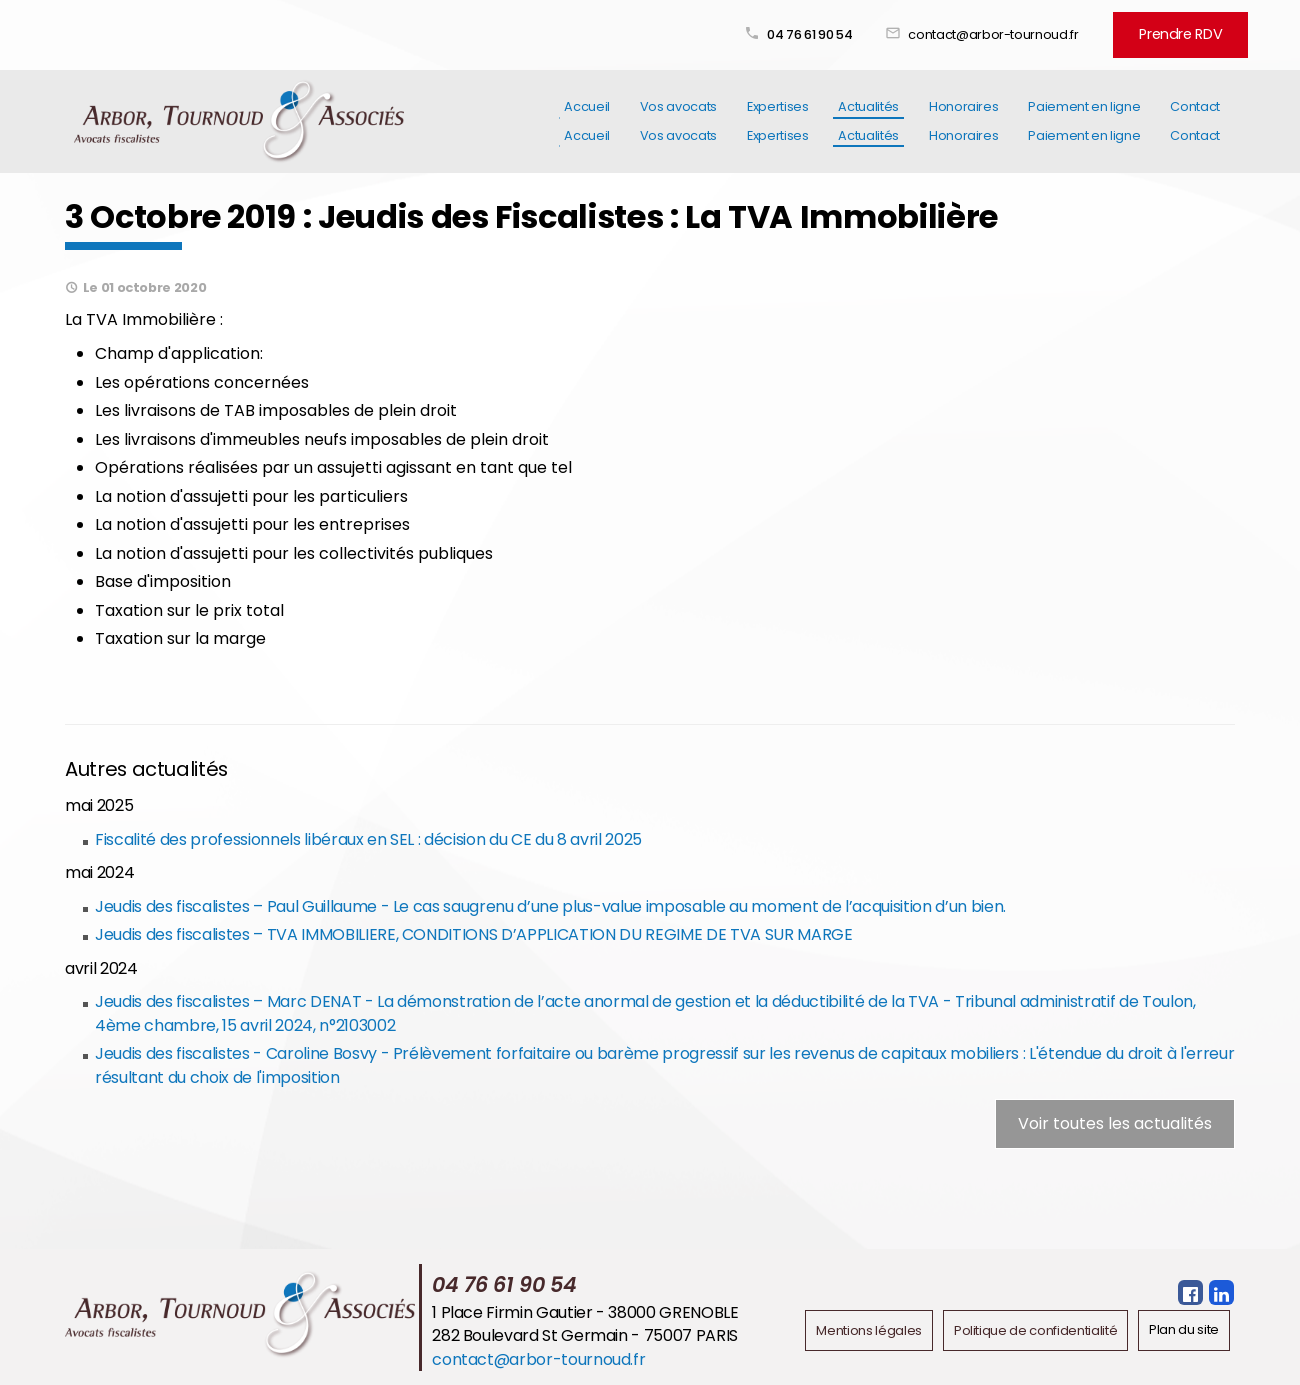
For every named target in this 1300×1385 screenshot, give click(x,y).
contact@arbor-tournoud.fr (1004, 32)
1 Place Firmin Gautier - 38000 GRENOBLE (585, 1310)
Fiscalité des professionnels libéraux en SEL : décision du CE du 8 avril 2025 (368, 837)
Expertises (777, 118)
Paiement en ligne (1084, 118)
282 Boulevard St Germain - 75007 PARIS (585, 1333)
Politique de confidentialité (1035, 1327)
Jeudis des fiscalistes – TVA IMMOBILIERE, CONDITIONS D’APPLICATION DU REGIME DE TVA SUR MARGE (473, 932)
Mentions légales (869, 1327)
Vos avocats (678, 118)
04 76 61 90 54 (820, 32)
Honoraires (963, 118)
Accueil (587, 118)
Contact (1195, 118)
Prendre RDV (1186, 32)
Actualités (868, 118)
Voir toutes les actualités (1115, 1121)
